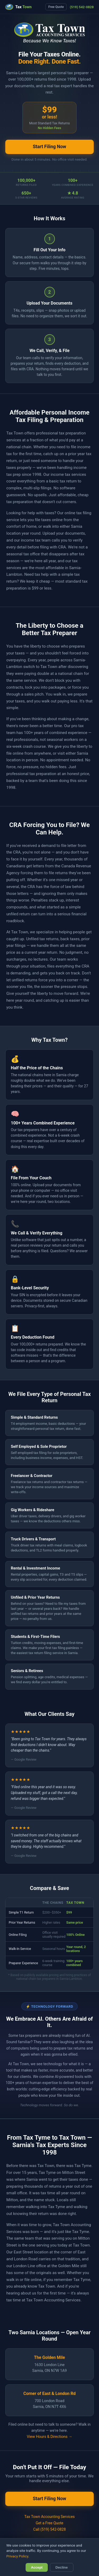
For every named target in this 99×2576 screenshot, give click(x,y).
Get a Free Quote (49, 2523)
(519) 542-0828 (82, 7)
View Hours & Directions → (49, 2436)
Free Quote (56, 7)
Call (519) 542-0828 (49, 2529)
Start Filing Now (49, 146)
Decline (61, 2567)
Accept (37, 2567)
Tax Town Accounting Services (49, 2517)
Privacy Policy (17, 2556)
